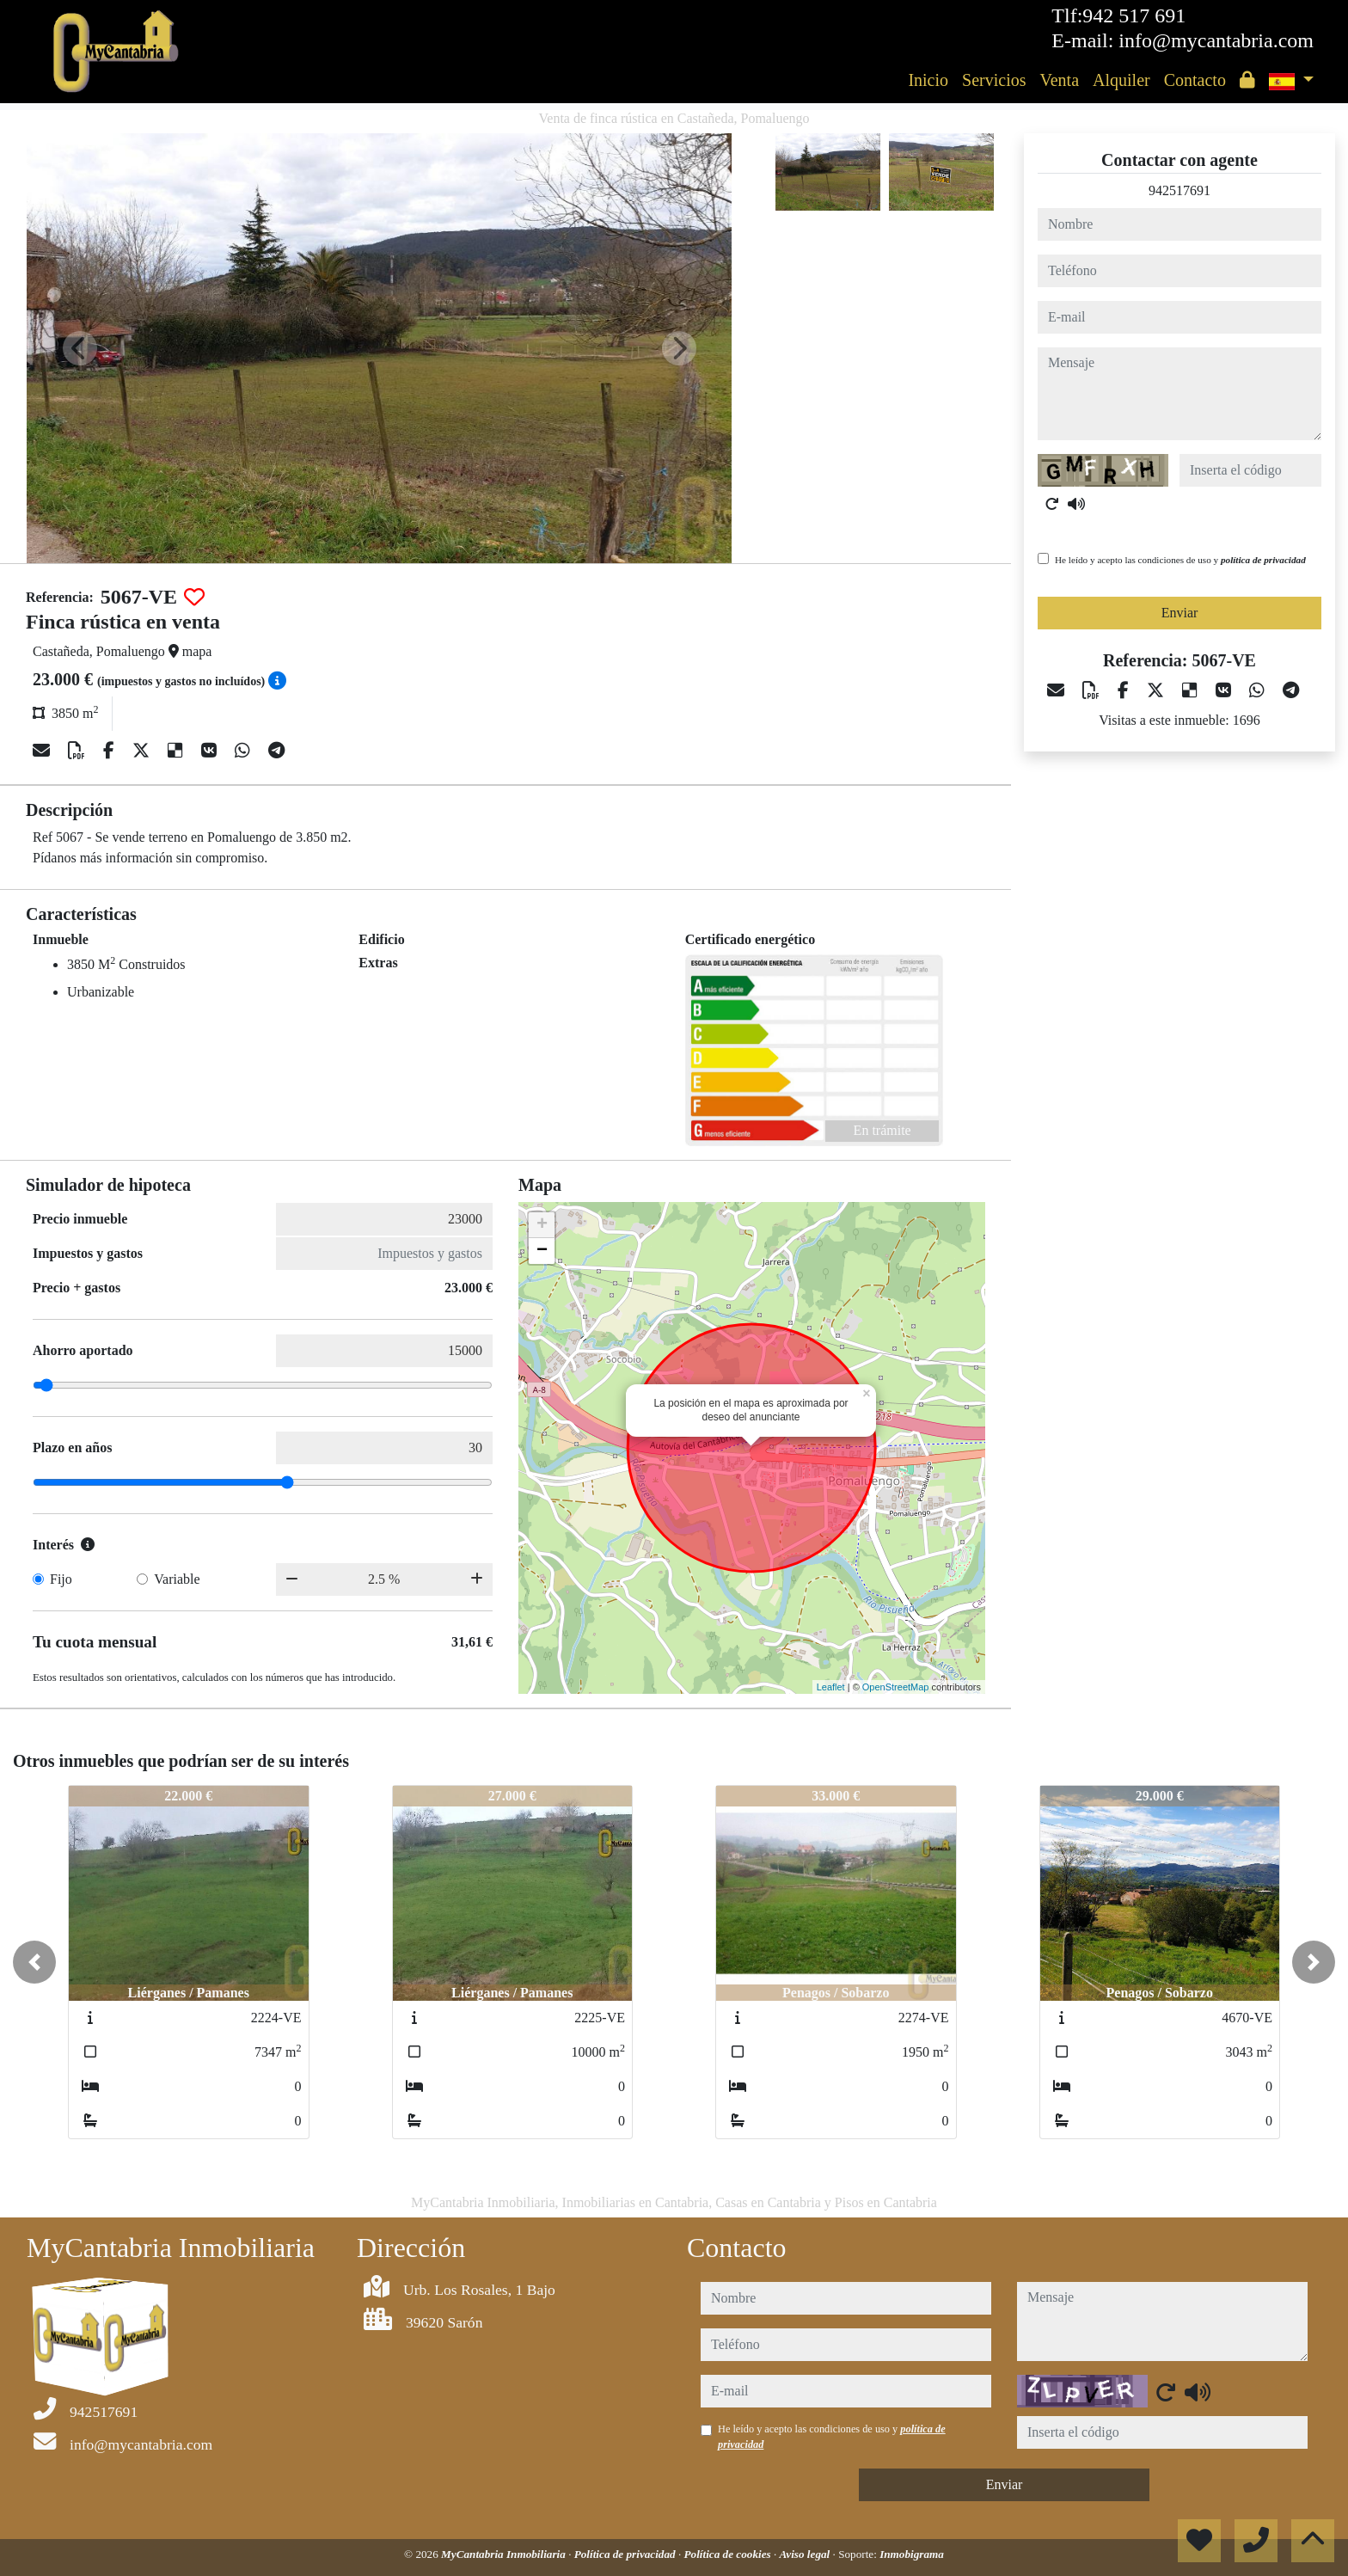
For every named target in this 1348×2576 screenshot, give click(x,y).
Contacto (1195, 80)
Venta (1059, 80)
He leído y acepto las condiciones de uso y (1180, 560)
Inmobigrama (911, 2554)
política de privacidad (1263, 560)
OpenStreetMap (895, 1687)
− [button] (542, 1251)
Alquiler (1121, 80)
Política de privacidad (626, 2554)
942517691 (1179, 190)
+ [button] (542, 1225)
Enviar (1179, 612)
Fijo (61, 1579)
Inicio (928, 80)
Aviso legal (806, 2554)
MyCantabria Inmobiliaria (504, 2554)
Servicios (994, 80)
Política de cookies (729, 2554)
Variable (176, 1579)
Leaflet (831, 1687)
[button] (34, 1962)
